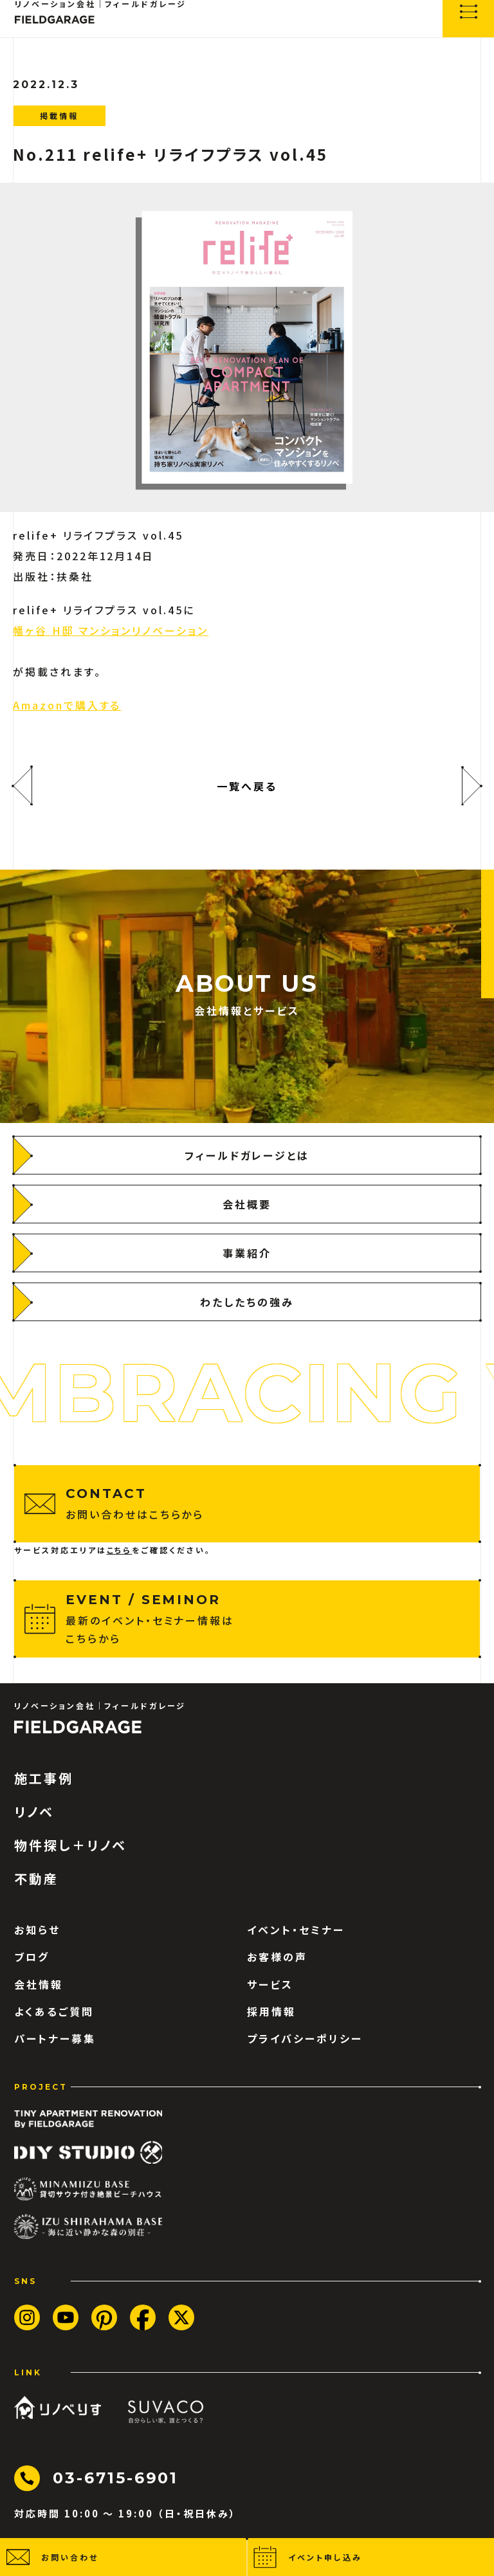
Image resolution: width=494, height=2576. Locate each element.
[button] (123, 2557)
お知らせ (37, 1929)
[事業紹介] (247, 1253)
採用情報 (271, 2011)
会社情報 (38, 1984)
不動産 (36, 1878)
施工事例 (43, 1778)
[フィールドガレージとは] (247, 1155)
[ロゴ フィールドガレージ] (78, 1727)
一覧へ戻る (247, 786)
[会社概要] (247, 1204)
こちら (120, 1549)
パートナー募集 (55, 2038)
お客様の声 (277, 1956)
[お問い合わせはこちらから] (247, 1503)
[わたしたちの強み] (247, 1302)
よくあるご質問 (54, 2011)
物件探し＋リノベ (70, 1845)
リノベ (34, 1811)
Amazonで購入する (67, 705)
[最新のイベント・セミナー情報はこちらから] (247, 1619)
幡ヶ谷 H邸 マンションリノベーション (110, 630)
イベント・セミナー (296, 1929)
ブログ (32, 1956)
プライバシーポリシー (305, 2038)
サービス (270, 1984)
